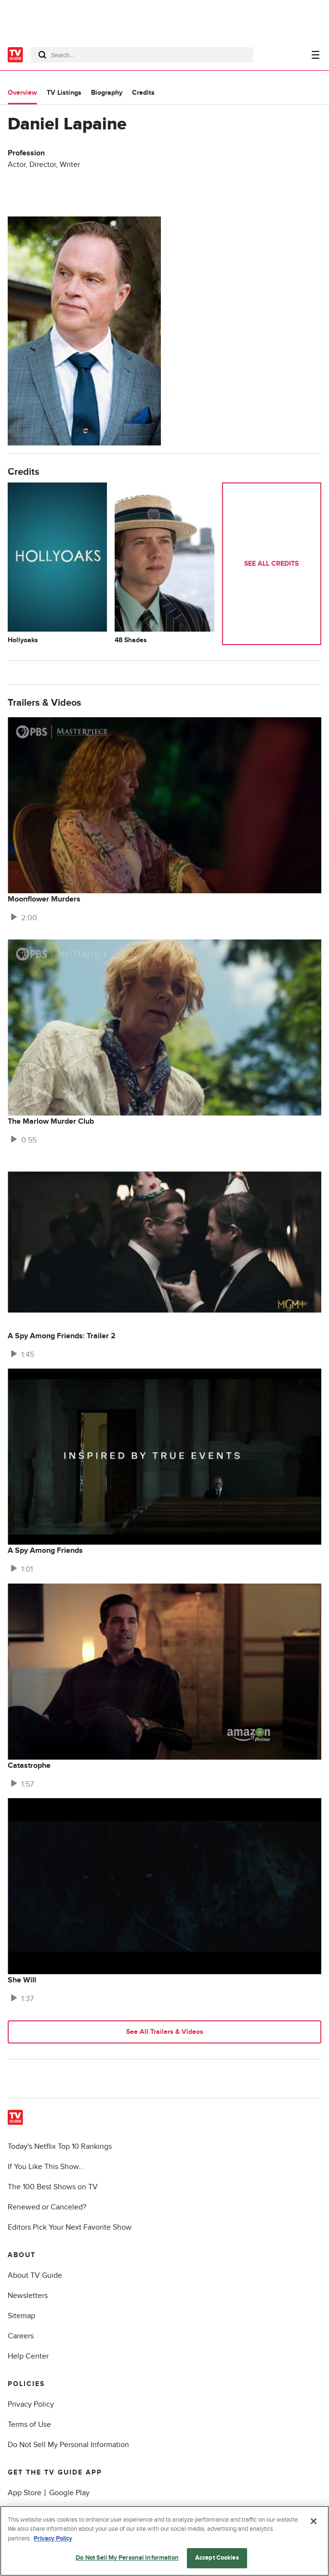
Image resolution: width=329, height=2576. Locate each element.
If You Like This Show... (46, 2166)
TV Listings (64, 93)
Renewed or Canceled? (47, 2207)
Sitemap (21, 2316)
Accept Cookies (217, 2558)
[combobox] (142, 55)
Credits (143, 93)
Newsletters (28, 2295)
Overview (22, 93)
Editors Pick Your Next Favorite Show (70, 2227)
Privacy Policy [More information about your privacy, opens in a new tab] (53, 2538)
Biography (106, 93)
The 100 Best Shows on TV (53, 2187)
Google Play (69, 2493)
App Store (24, 2493)
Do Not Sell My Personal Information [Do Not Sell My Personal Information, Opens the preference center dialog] (127, 2558)
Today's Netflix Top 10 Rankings (60, 2146)
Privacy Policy (31, 2404)
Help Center (28, 2356)
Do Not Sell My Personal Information (68, 2444)
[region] (164, 2541)
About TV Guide (35, 2275)
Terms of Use (29, 2424)
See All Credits (271, 563)
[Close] (313, 2521)
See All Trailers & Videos (164, 2032)
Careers (21, 2336)
